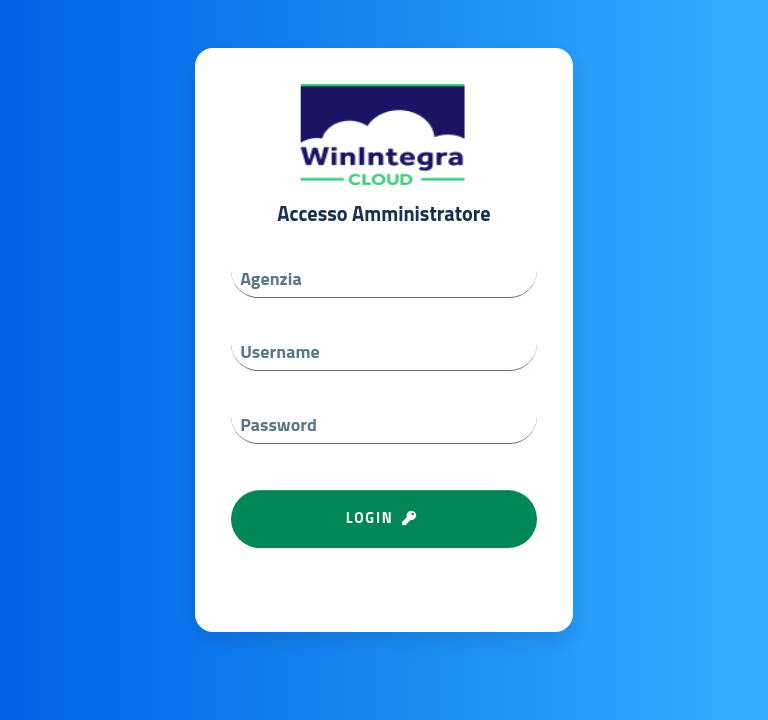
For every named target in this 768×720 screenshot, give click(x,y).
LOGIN (384, 518)
